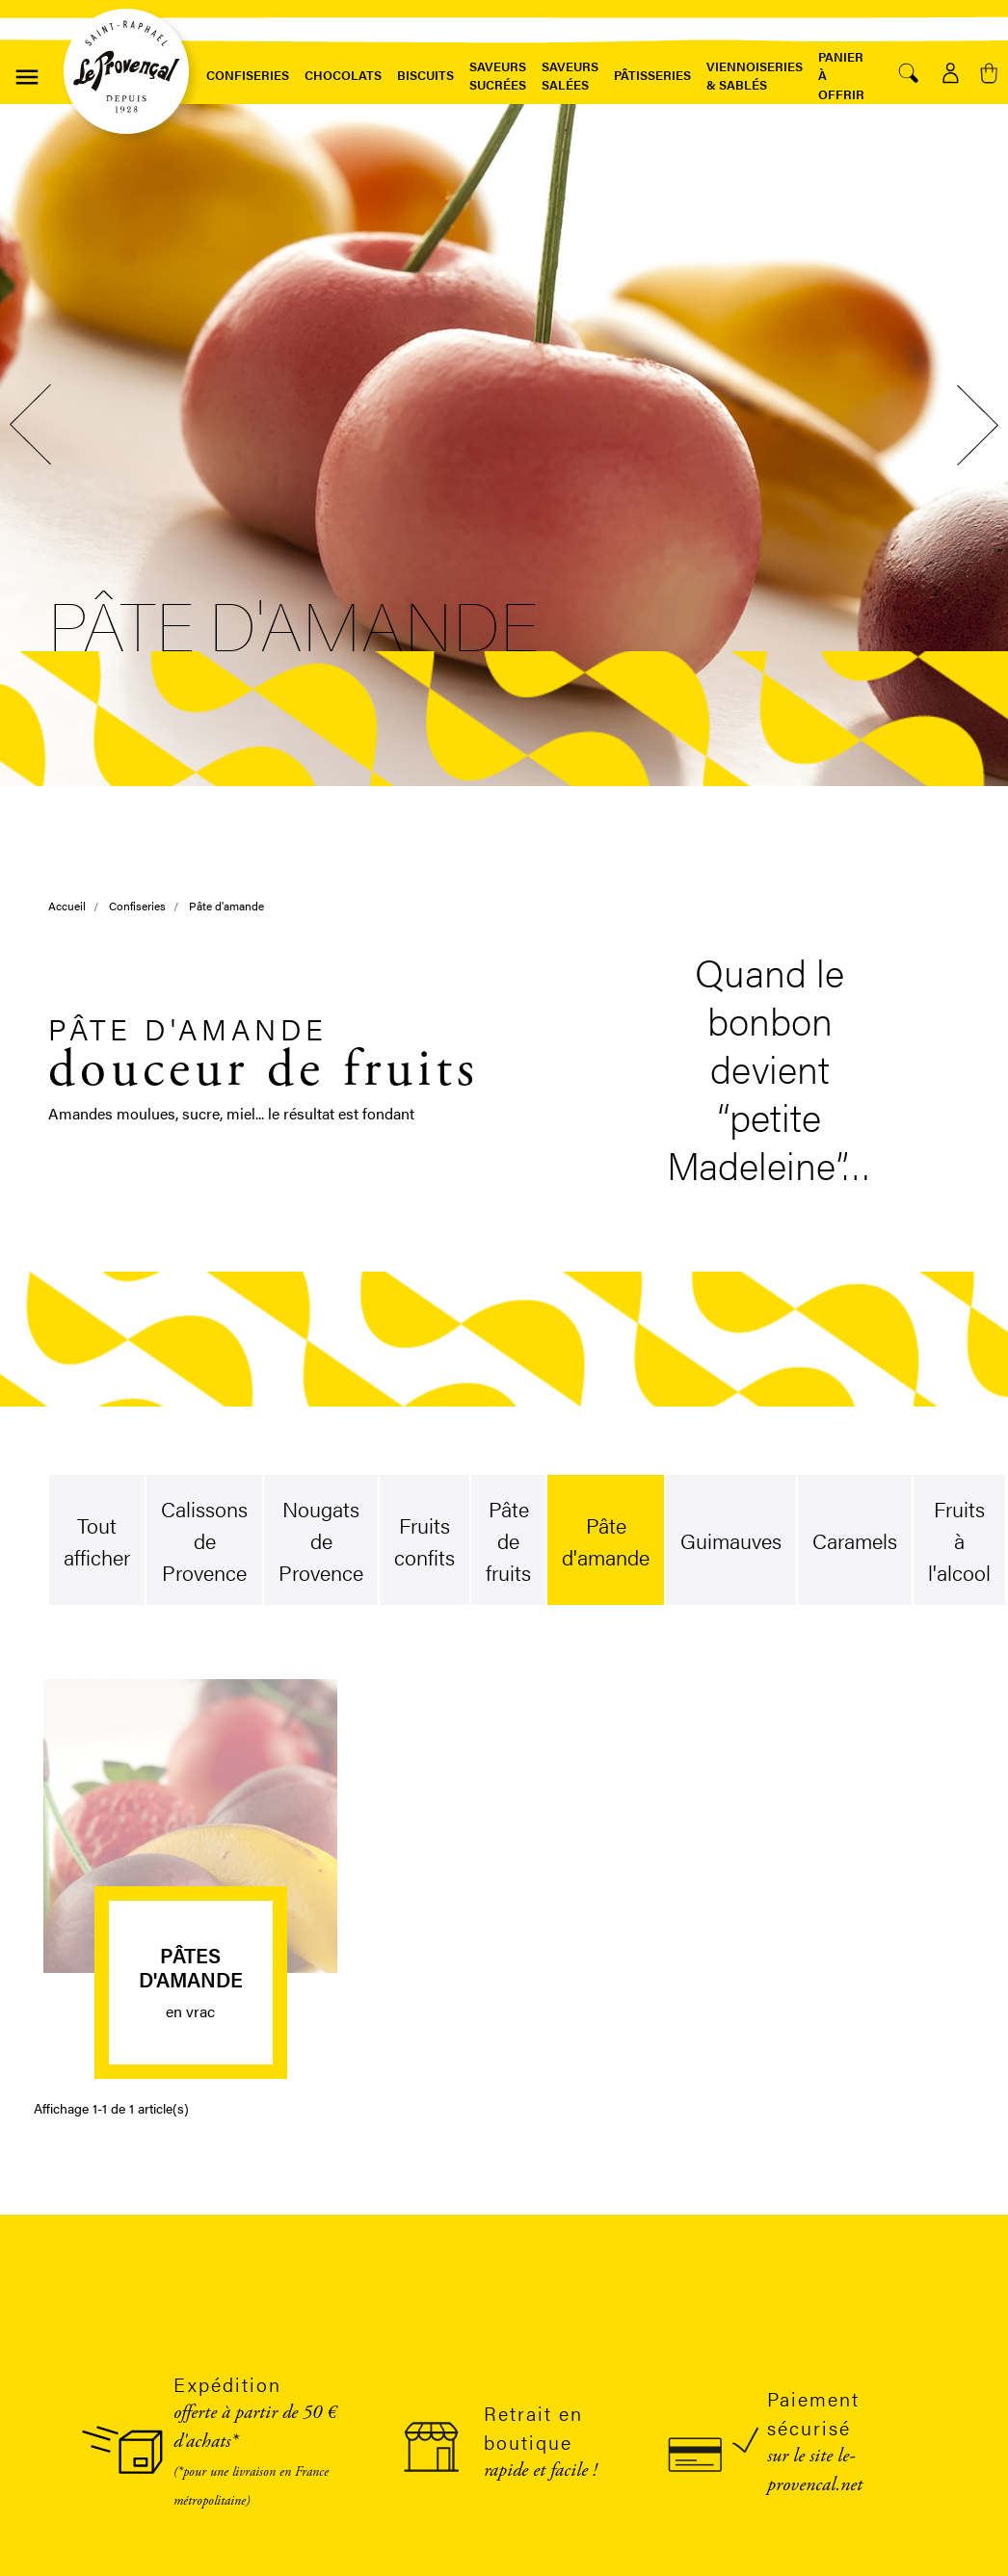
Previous (34, 425)
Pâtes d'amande (191, 1966)
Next (974, 425)
